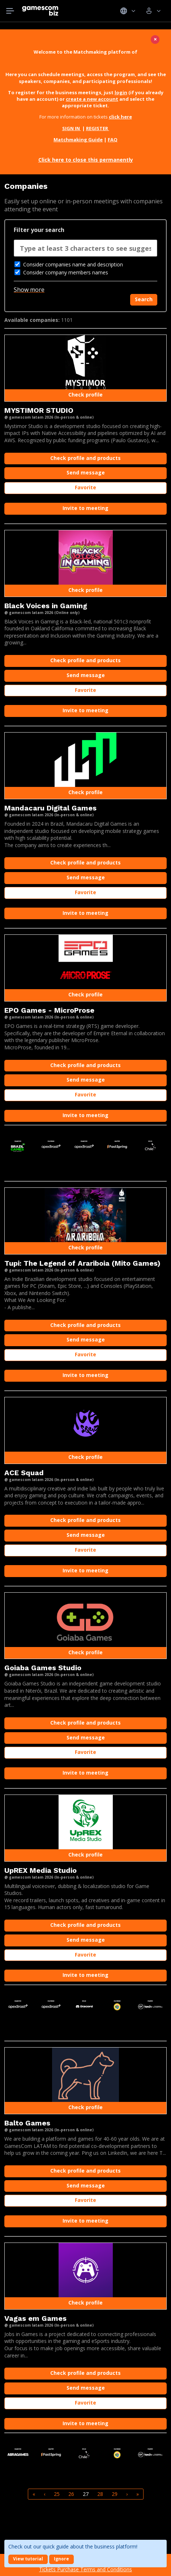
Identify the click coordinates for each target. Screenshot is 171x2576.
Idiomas (128, 11)
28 (100, 2493)
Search (144, 299)
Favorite (85, 487)
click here (120, 116)
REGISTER (97, 128)
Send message (86, 472)
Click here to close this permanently (85, 159)
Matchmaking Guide (78, 139)
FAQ (112, 139)
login (121, 92)
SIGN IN (71, 128)
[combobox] (85, 250)
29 (114, 2493)
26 (71, 2493)
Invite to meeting (85, 508)
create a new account (92, 99)
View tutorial (28, 2559)
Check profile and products (85, 458)
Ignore (61, 2559)
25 (57, 2493)
